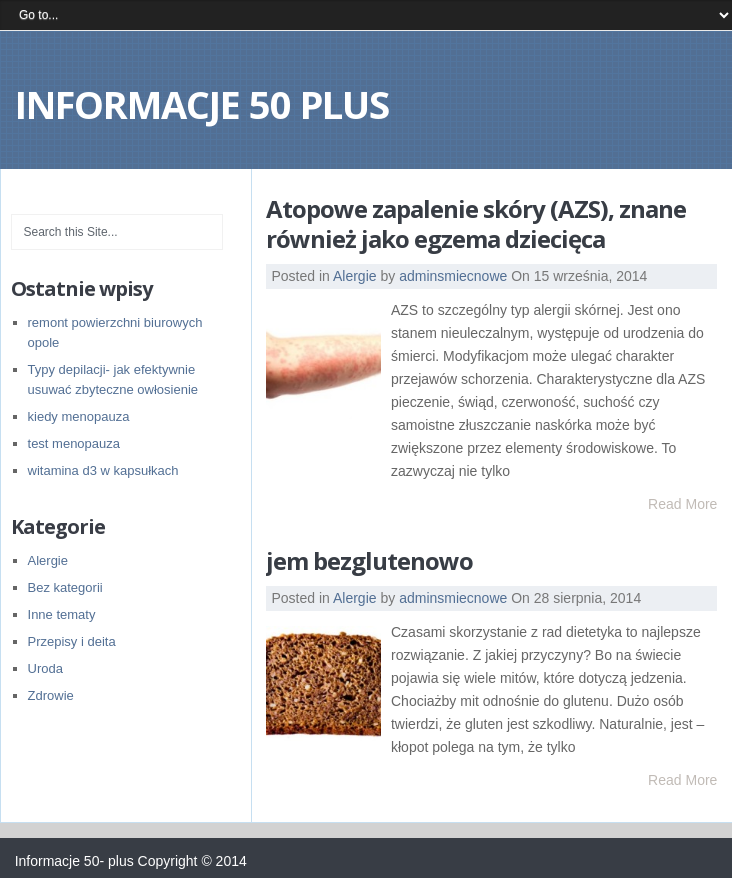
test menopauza (74, 443)
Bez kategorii (65, 587)
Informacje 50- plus (74, 861)
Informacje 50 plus (202, 104)
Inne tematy (62, 614)
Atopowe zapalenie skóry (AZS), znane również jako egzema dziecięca (476, 223)
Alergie (355, 276)
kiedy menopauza (79, 416)
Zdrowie (51, 695)
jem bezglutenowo (369, 560)
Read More (682, 504)
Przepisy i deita (72, 641)
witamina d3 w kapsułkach (103, 470)
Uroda (45, 668)
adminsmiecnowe (453, 276)
